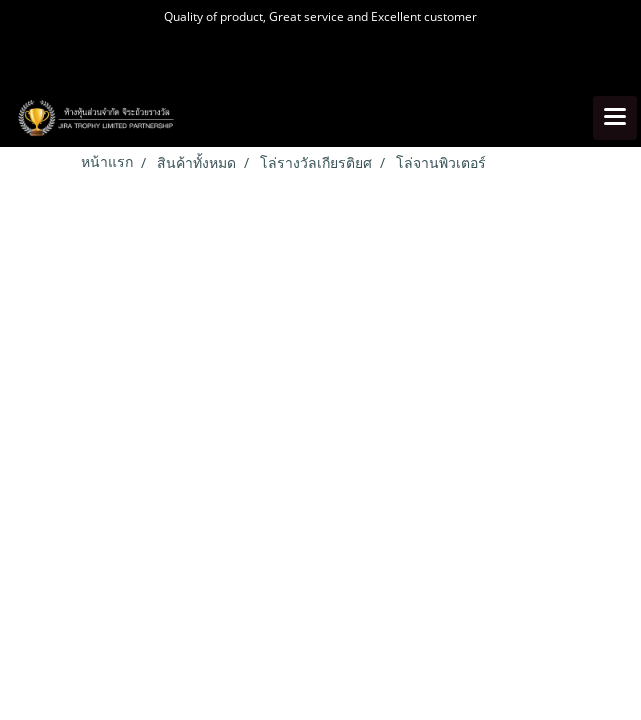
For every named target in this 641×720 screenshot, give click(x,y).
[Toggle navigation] (615, 118)
